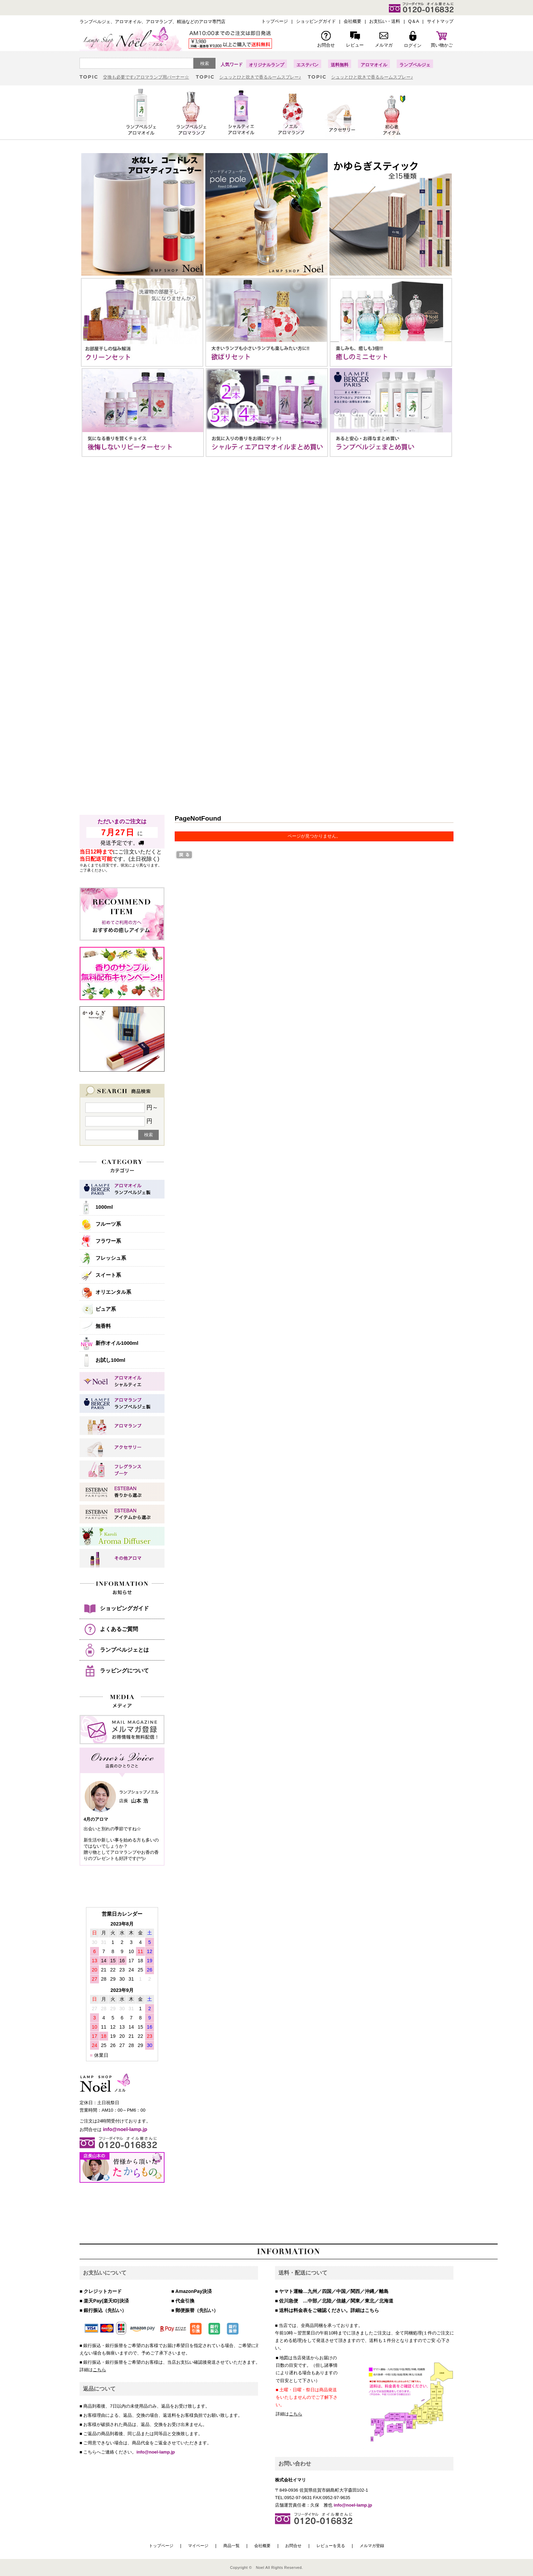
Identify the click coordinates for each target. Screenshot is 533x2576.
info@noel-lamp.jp (155, 2452)
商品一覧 (231, 2545)
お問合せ (293, 2545)
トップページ (161, 2545)
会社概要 (262, 2545)
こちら (99, 2369)
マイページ (198, 2545)
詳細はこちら (364, 2310)
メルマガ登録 (372, 2545)
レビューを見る (330, 2545)
